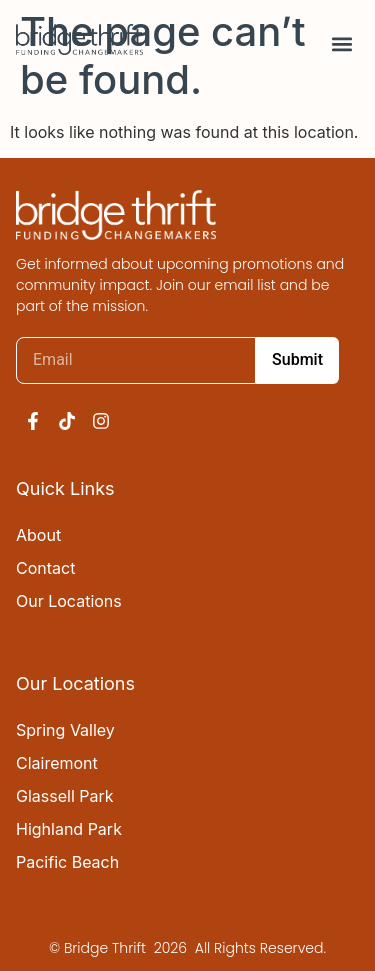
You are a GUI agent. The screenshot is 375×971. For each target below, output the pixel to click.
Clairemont (57, 763)
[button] (342, 44)
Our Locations (69, 601)
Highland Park (69, 829)
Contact (45, 568)
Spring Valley (65, 730)
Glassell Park (65, 796)
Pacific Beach (67, 862)
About (38, 535)
